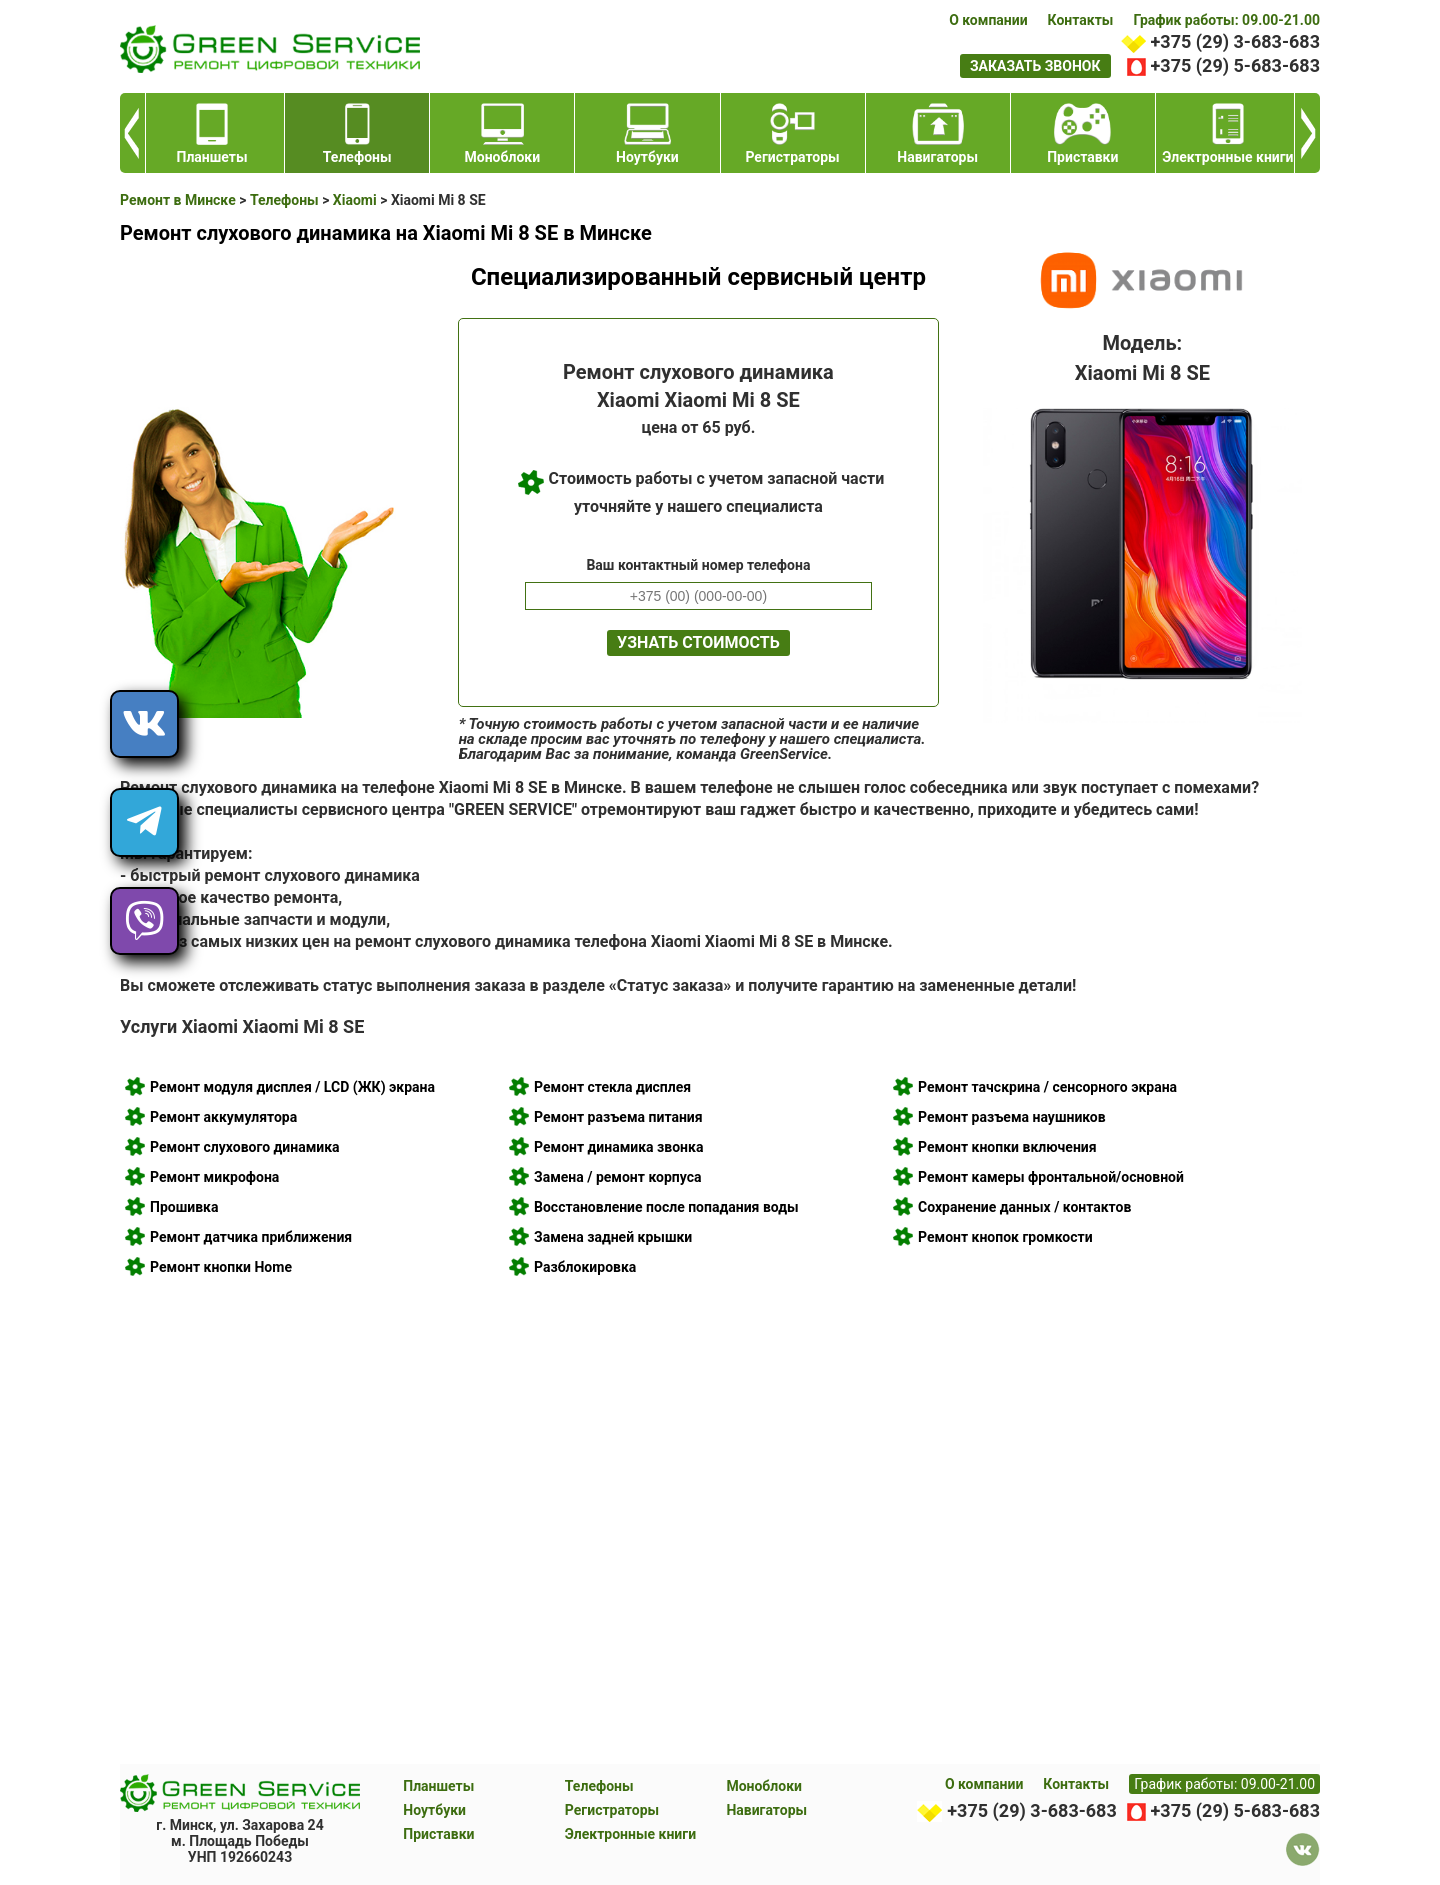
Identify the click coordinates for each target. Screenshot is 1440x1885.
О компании (988, 20)
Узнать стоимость (698, 642)
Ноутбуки (434, 1810)
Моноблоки (764, 1786)
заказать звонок (1035, 66)
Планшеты (438, 1786)
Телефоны (599, 1786)
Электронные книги (630, 1834)
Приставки (438, 1834)
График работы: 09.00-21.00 (1226, 20)
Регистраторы (612, 1810)
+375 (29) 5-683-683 (1235, 65)
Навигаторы (766, 1810)
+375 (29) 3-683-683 (1235, 41)
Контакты (1081, 20)
